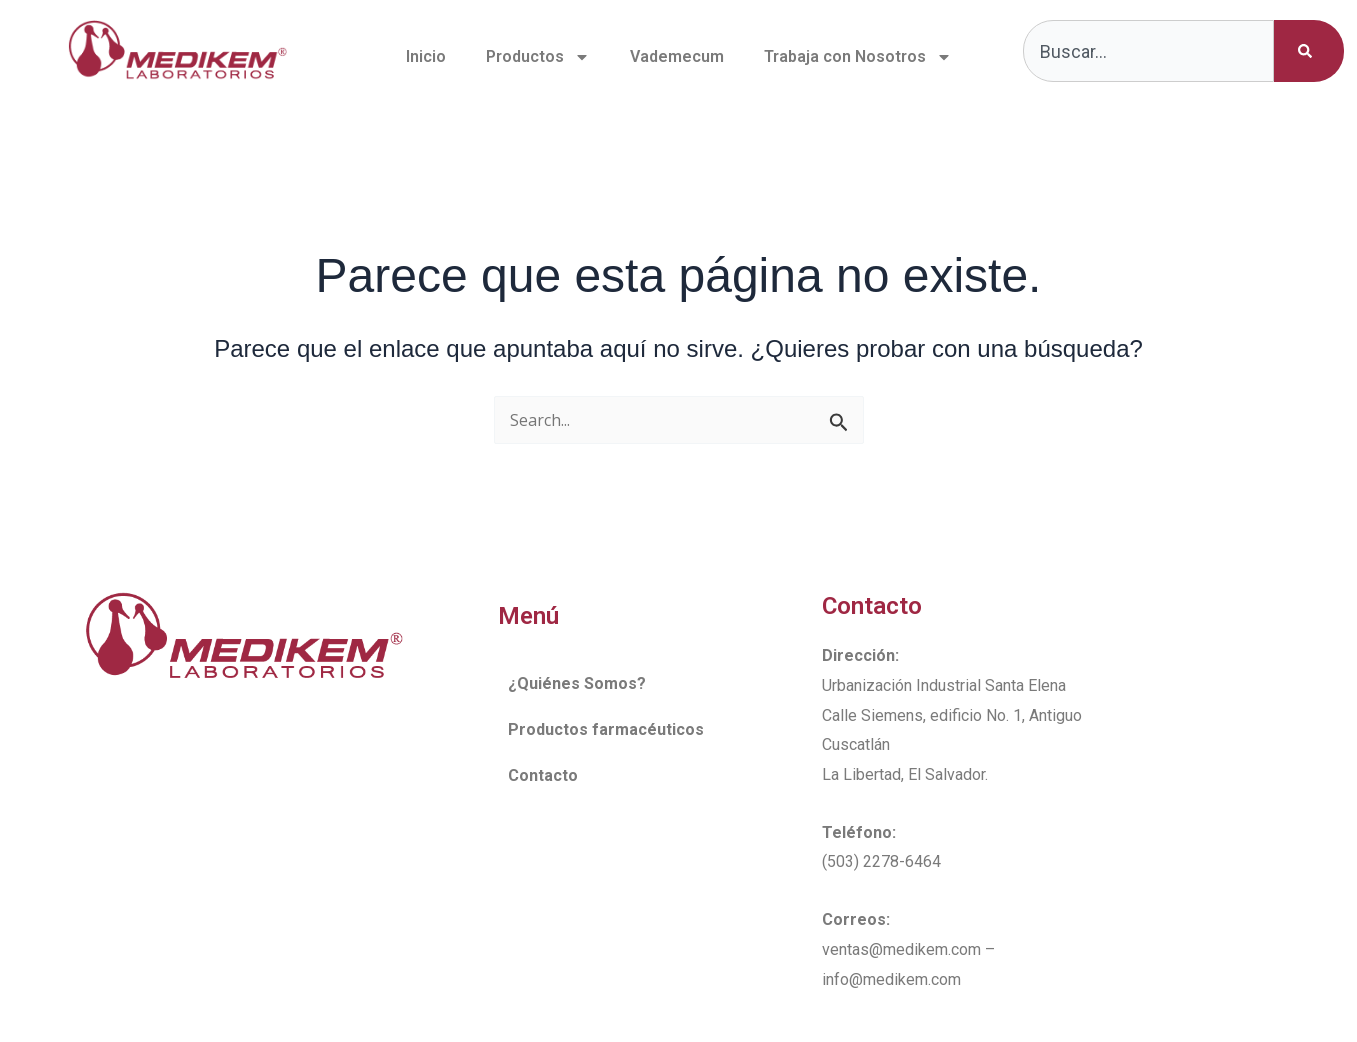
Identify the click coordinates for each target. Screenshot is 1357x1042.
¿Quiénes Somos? (577, 683)
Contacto (543, 775)
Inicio (426, 56)
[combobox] (1148, 51)
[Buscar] (1309, 51)
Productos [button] (538, 57)
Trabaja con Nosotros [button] (858, 57)
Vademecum (677, 56)
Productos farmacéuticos (606, 729)
